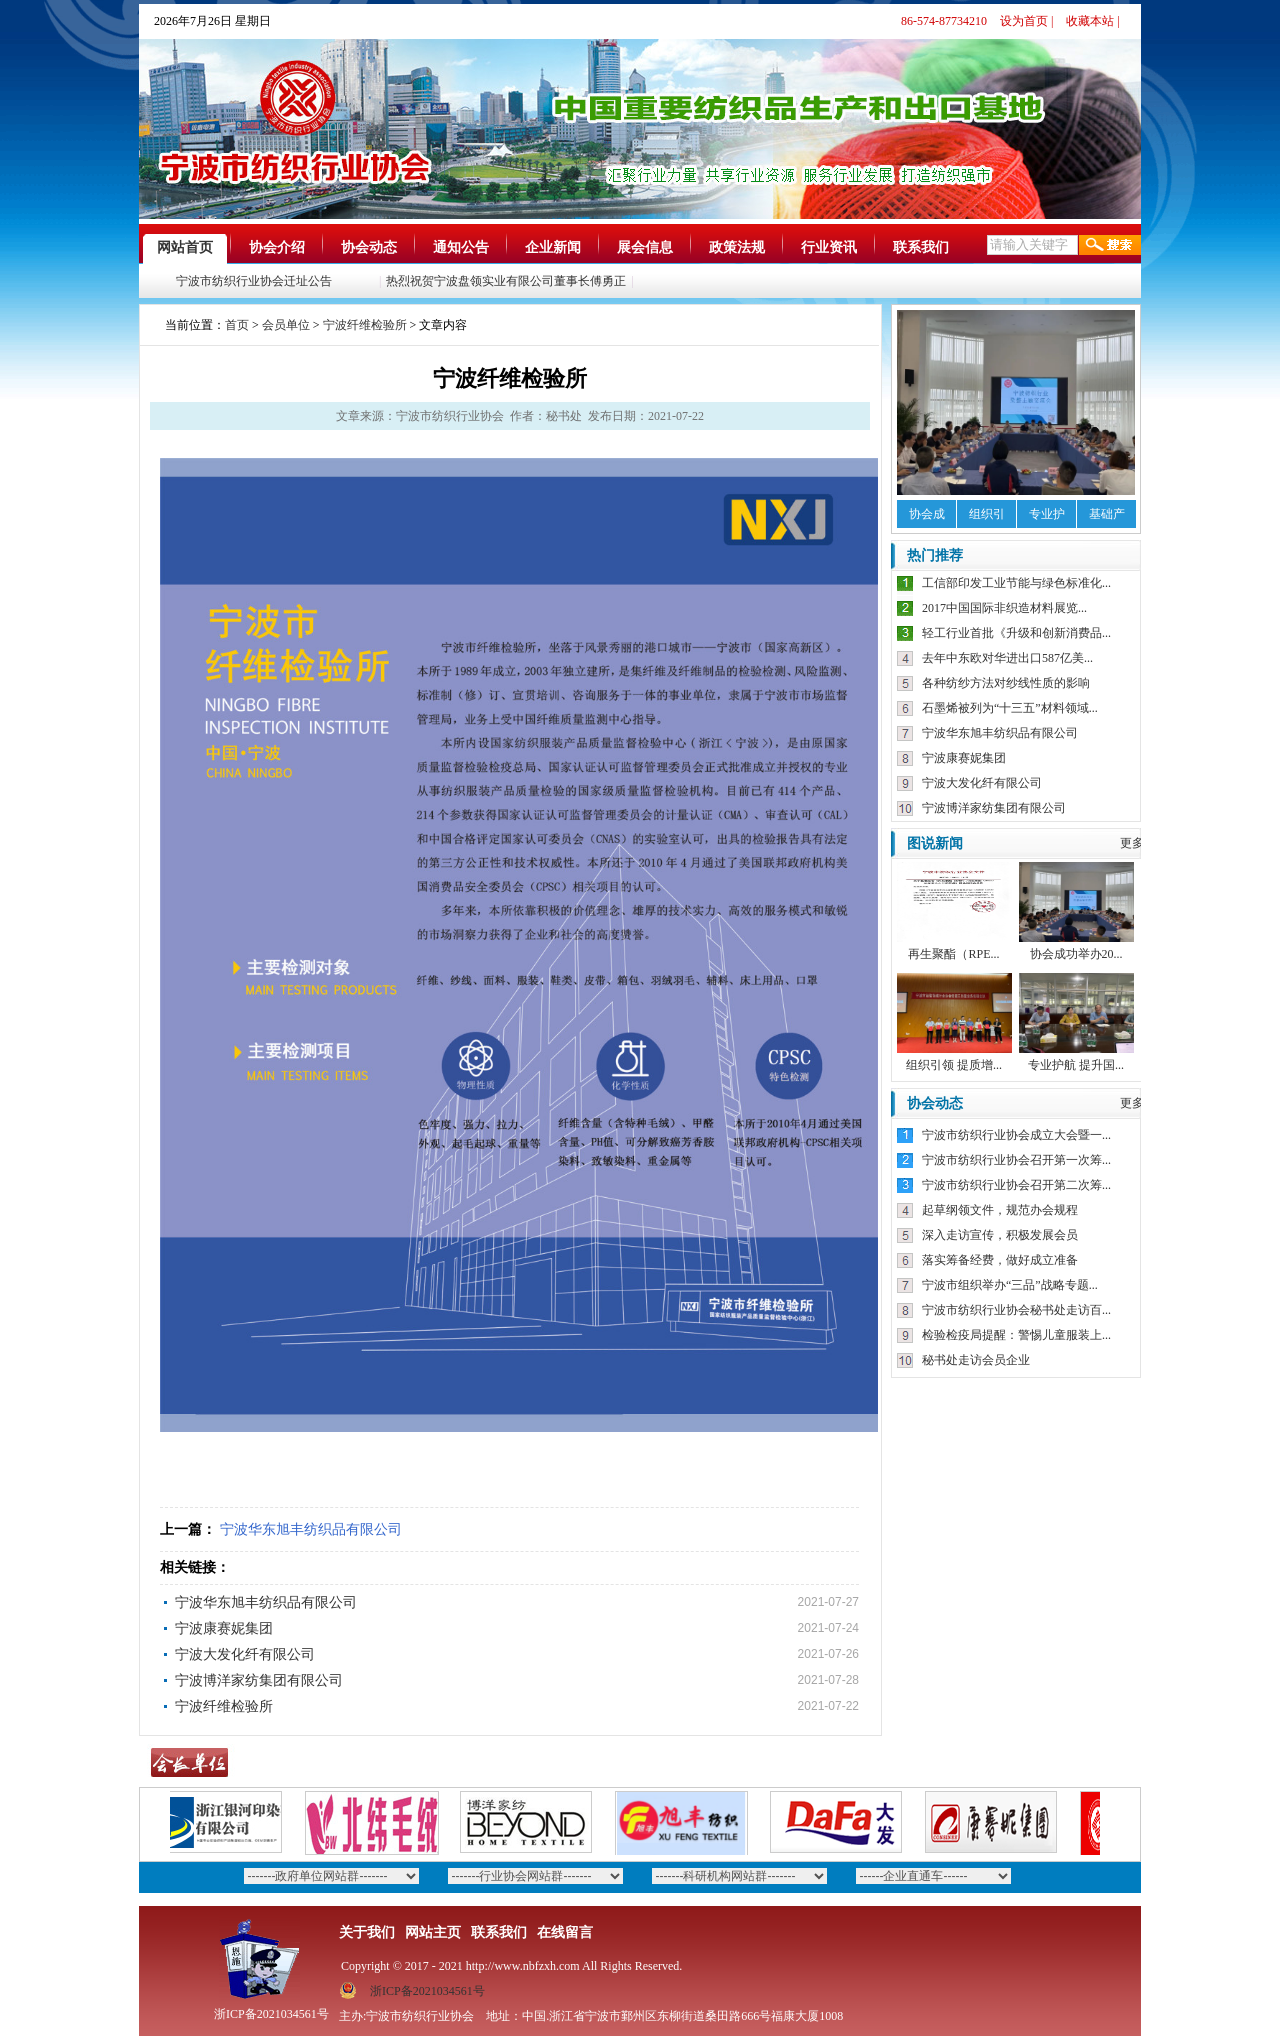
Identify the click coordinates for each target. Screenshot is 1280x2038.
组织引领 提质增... (954, 1065)
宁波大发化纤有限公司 (245, 1654)
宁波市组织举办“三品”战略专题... (1010, 1285)
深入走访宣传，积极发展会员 (1000, 1235)
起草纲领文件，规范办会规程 (1000, 1210)
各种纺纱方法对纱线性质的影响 (1006, 683)
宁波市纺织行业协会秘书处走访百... (1016, 1310)
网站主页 (433, 1932)
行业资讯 (829, 247)
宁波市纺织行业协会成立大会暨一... (1016, 1135)
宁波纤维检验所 (365, 325)
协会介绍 (277, 247)
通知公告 (461, 247)
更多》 (1138, 843)
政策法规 (737, 247)
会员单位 (286, 325)
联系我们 (921, 247)
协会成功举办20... (1076, 954)
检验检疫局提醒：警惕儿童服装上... (1016, 1335)
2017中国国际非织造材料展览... (1004, 608)
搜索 (1110, 245)
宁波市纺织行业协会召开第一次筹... (1016, 1160)
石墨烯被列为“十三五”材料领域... (1010, 708)
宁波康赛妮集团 (224, 1628)
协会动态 (369, 247)
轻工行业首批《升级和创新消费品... (1016, 633)
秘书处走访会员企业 (976, 1360)
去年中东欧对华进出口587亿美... (1007, 658)
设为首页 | (1026, 21)
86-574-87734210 (944, 21)
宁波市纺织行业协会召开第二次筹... (1016, 1185)
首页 (237, 325)
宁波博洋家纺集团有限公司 (259, 1680)
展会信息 (645, 247)
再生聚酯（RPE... (953, 954)
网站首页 (185, 247)
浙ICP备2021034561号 (427, 1991)
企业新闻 (553, 247)
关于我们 (367, 1932)
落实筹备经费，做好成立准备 (1000, 1260)
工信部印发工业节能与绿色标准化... (1016, 583)
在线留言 (565, 1932)
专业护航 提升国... (1076, 1065)
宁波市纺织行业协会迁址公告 (258, 281)
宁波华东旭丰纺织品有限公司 (311, 1529)
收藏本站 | (1092, 21)
